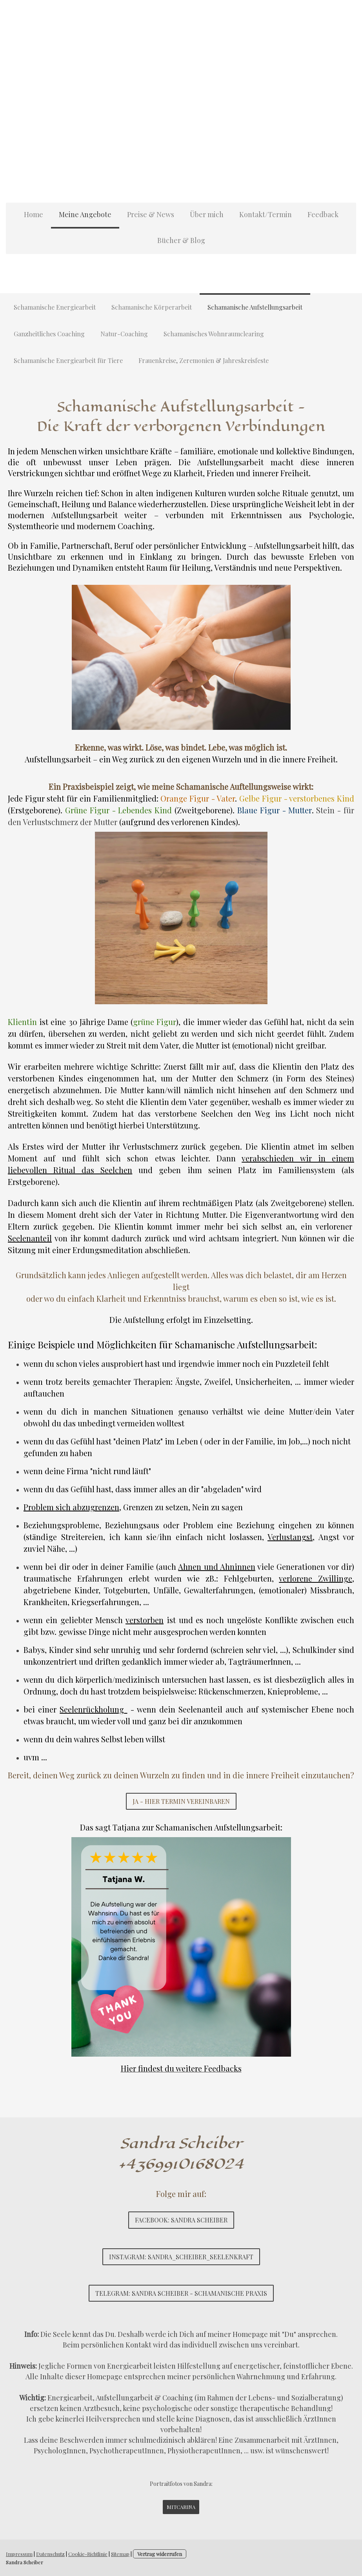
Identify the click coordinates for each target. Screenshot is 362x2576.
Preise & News (150, 214)
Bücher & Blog (181, 240)
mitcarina (181, 2506)
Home (33, 214)
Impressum (19, 2554)
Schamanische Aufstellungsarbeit (254, 307)
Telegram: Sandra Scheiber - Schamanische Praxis (181, 2293)
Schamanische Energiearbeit (55, 307)
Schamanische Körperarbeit (151, 307)
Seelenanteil (30, 1238)
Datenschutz (50, 2554)
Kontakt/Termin (265, 214)
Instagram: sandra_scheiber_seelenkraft (181, 2257)
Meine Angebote (85, 214)
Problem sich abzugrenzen (71, 1507)
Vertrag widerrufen (159, 2554)
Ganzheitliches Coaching (49, 334)
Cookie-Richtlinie (87, 2554)
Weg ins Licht (282, 1113)
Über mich (207, 214)
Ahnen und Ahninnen (216, 1566)
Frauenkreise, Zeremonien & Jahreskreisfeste (203, 360)
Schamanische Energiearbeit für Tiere (68, 360)
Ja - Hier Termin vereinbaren (181, 1801)
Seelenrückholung (93, 1709)
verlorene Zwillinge (315, 1578)
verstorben (145, 1620)
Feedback (322, 214)
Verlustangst (290, 1536)
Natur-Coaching (124, 334)
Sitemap (120, 2554)
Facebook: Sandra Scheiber (181, 2220)
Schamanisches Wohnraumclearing (214, 334)
